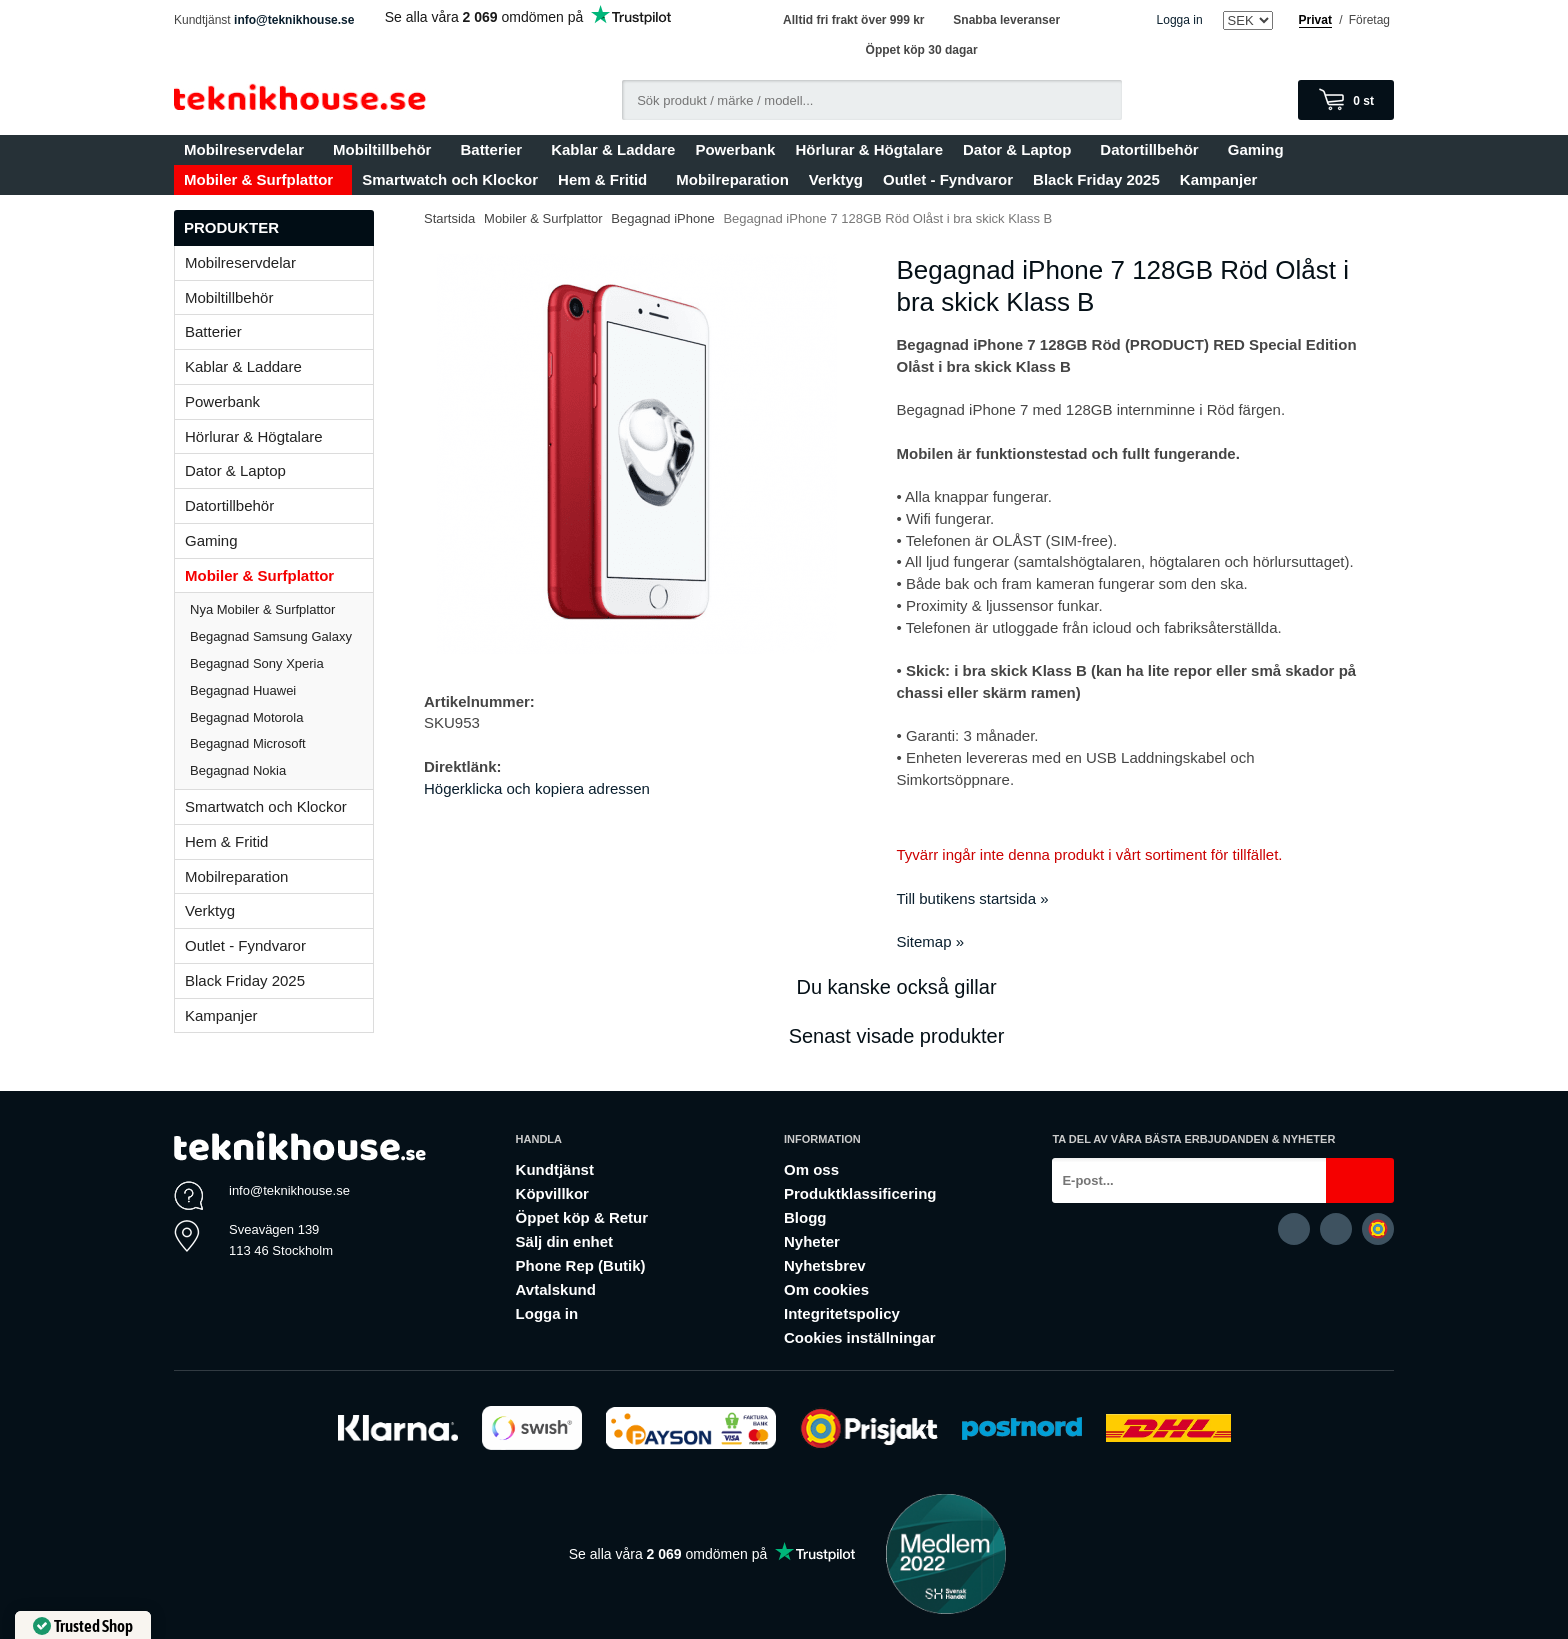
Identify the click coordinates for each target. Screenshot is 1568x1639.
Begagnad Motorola (246, 717)
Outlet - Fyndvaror (948, 179)
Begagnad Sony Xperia (257, 663)
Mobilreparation (732, 179)
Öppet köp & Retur (582, 1217)
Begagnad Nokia (238, 770)
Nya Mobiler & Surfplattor (262, 609)
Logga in (1180, 20)
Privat (1315, 20)
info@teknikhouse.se (294, 20)
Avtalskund (556, 1289)
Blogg (805, 1217)
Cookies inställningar (860, 1337)
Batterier (495, 149)
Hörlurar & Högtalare (869, 149)
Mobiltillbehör (386, 149)
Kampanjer (1219, 179)
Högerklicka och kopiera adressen (537, 788)
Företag (1369, 20)
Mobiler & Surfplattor (263, 179)
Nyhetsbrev (825, 1265)
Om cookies (826, 1289)
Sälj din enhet (565, 1241)
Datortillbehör (1153, 149)
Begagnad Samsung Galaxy (271, 636)
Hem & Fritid (607, 179)
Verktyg (836, 179)
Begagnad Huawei (243, 690)
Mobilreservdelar (248, 149)
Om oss (811, 1169)
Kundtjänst (555, 1169)
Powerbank (735, 149)
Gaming (1260, 149)
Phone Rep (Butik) (581, 1265)
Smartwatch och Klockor (450, 179)
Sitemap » (931, 941)
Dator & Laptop (1021, 149)
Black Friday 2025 (1096, 179)
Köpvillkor (552, 1193)
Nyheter (812, 1241)
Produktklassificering (860, 1193)
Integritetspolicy (842, 1313)
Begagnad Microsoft (248, 743)
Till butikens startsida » (973, 898)
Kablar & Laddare (613, 149)
